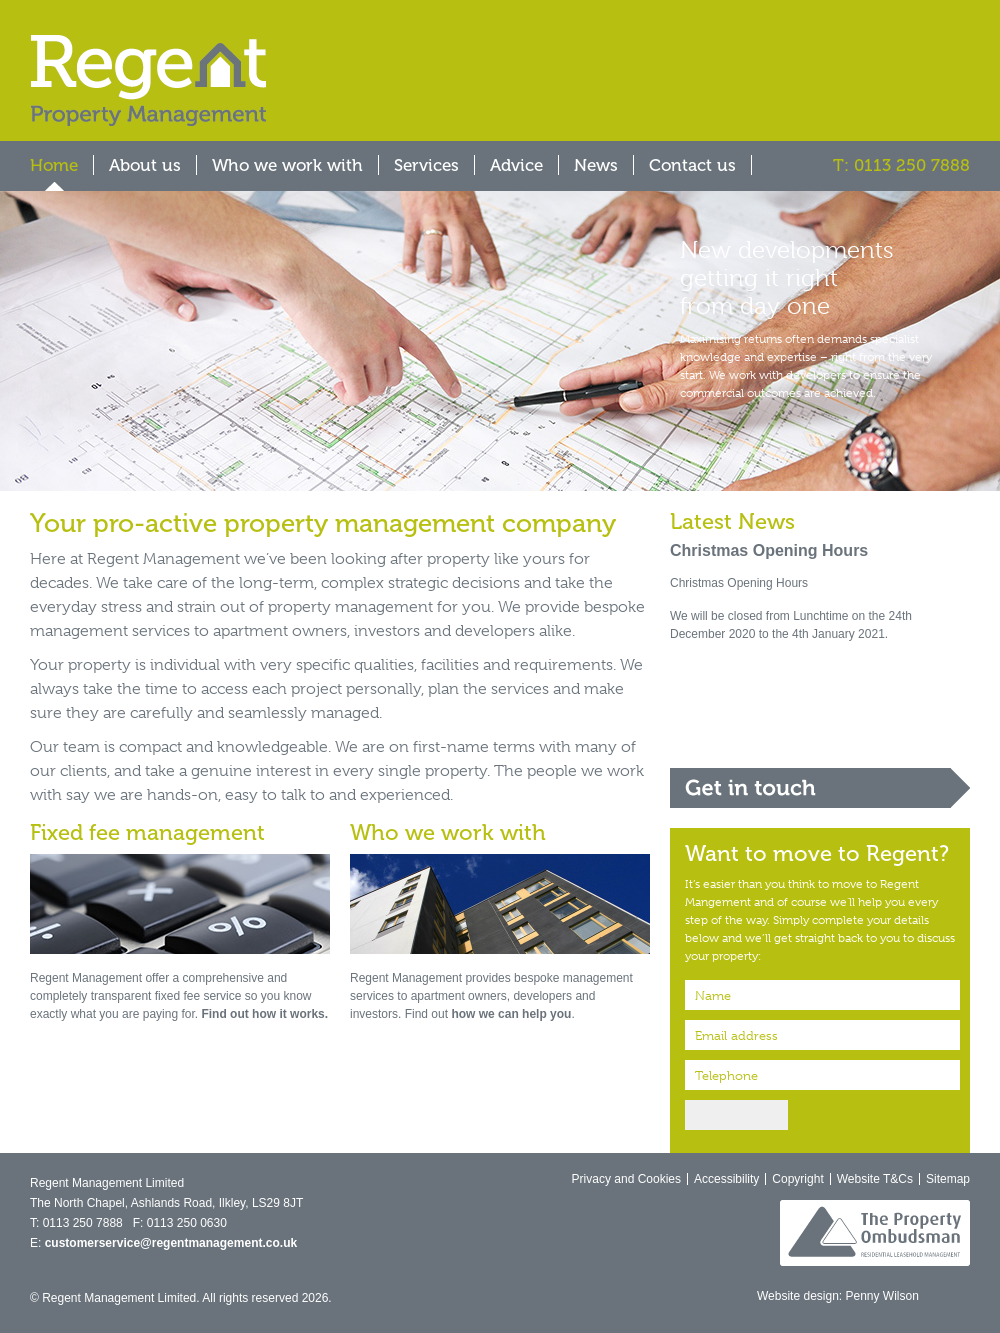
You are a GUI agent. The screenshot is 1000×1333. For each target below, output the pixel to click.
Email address (736, 1035)
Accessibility (726, 1179)
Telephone (726, 1075)
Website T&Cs (875, 1179)
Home (54, 165)
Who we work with (287, 165)
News (596, 165)
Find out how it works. (264, 1014)
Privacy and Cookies (626, 1179)
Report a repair (820, 733)
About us (145, 165)
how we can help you (511, 1014)
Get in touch (820, 788)
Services (426, 165)
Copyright (797, 1179)
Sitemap (948, 1179)
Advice (516, 165)
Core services (820, 678)
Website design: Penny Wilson (838, 1296)
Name (713, 995)
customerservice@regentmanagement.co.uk (171, 1243)
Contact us (692, 165)
